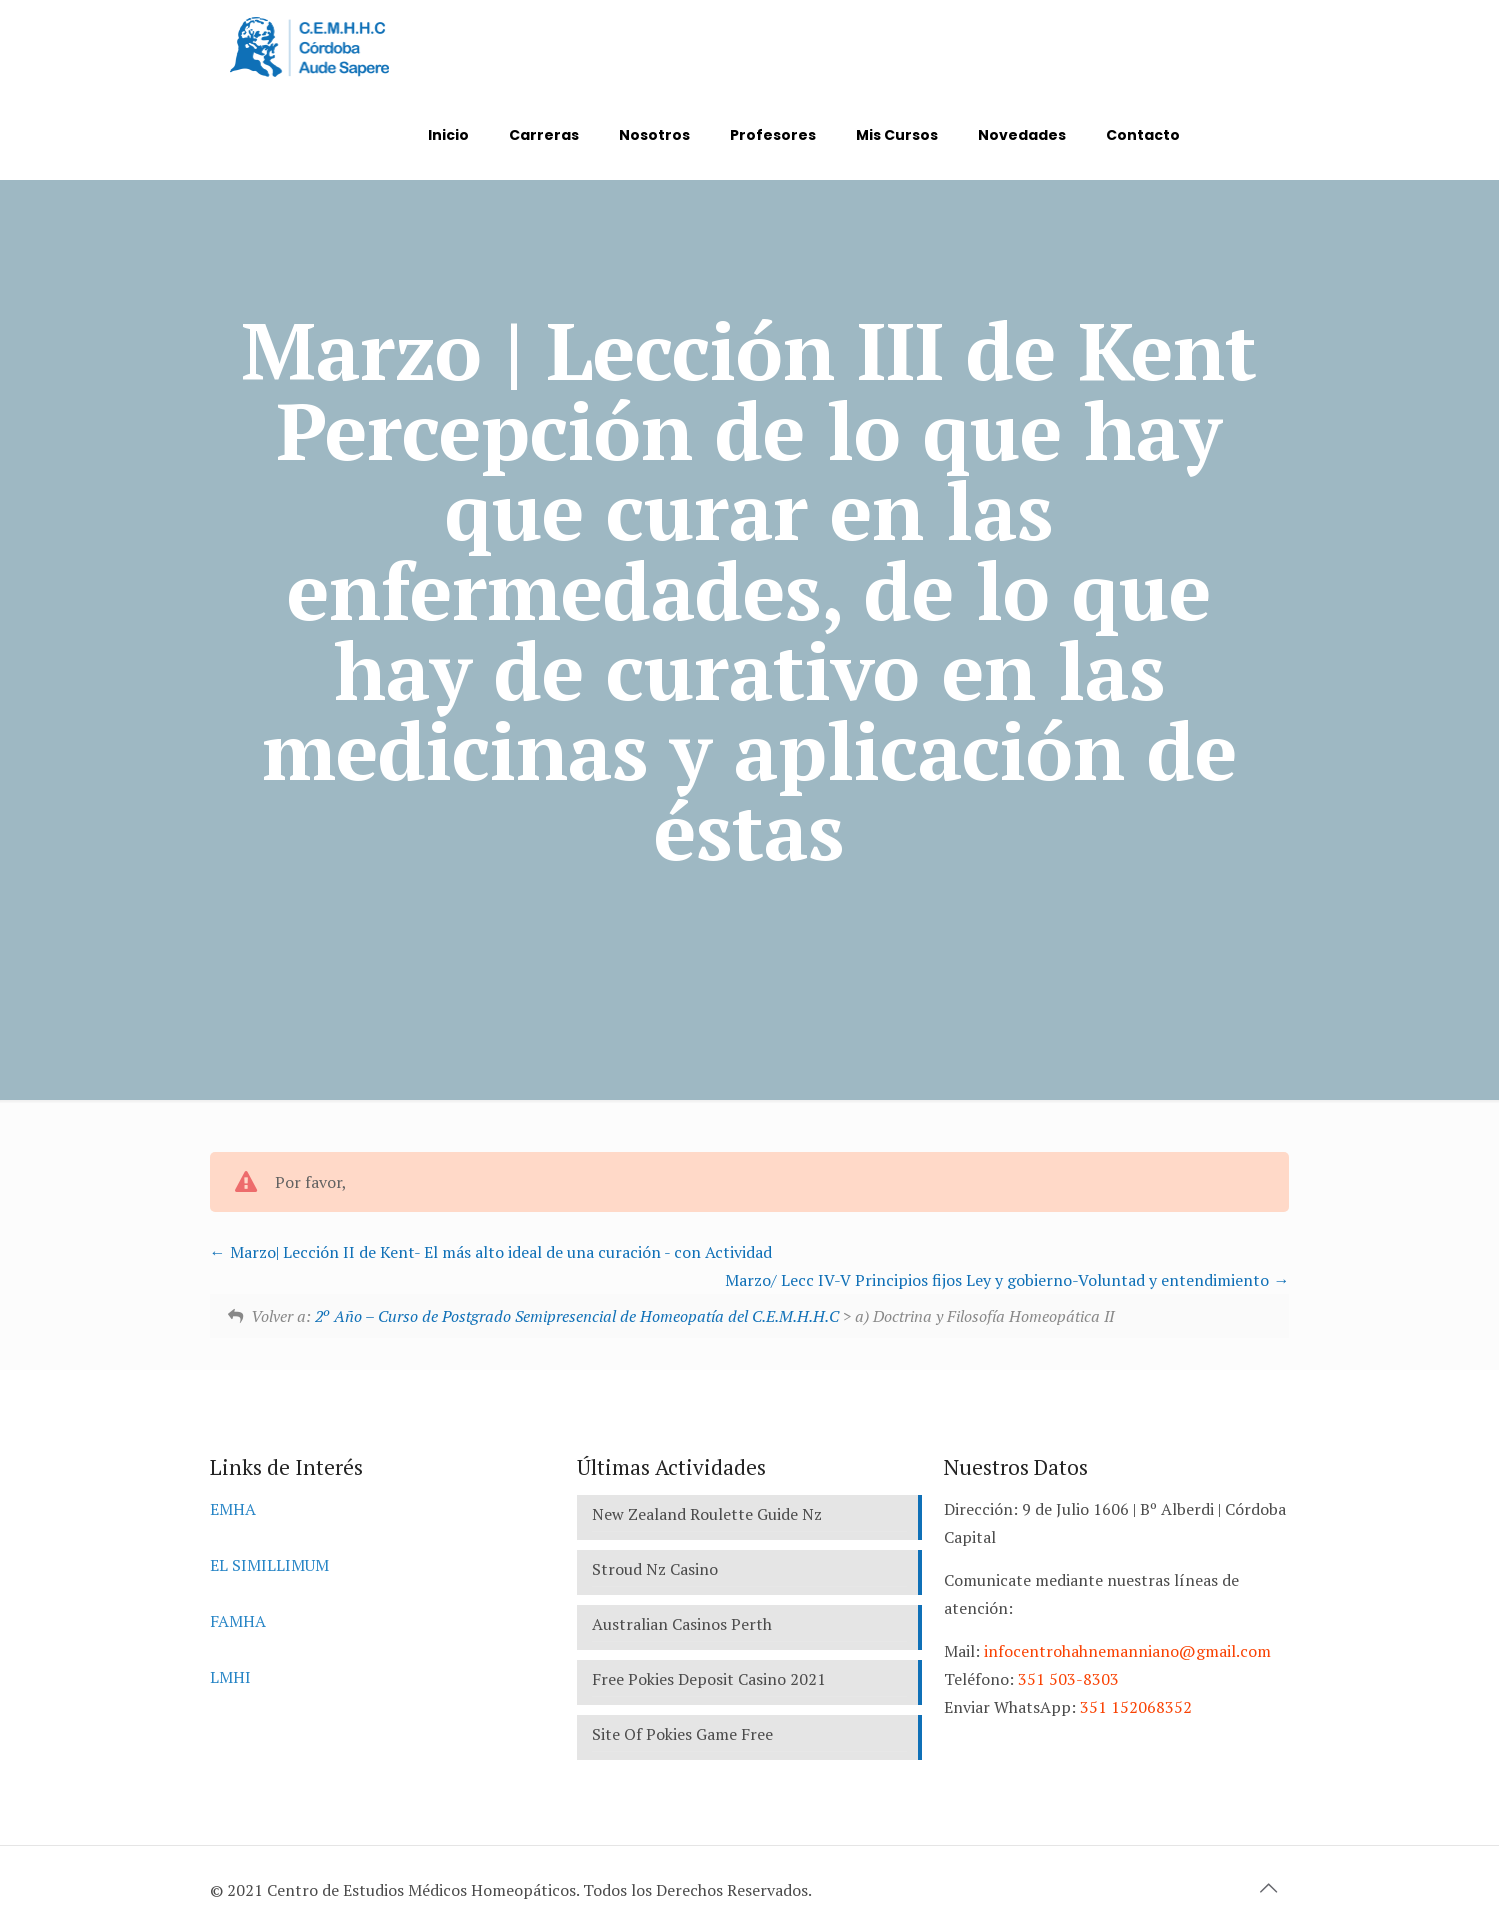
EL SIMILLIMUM (269, 1565)
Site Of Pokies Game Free (682, 1734)
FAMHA (238, 1621)
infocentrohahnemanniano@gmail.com (1127, 1651)
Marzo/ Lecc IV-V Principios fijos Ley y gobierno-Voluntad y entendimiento (1007, 1280)
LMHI (230, 1677)
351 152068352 (1136, 1707)
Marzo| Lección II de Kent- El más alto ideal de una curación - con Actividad (491, 1252)
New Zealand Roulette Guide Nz (707, 1514)
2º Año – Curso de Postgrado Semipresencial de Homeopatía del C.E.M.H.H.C (577, 1316)
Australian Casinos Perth (682, 1624)
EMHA (233, 1509)
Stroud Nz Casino (655, 1569)
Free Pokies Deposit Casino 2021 (709, 1679)
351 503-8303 (1068, 1679)
